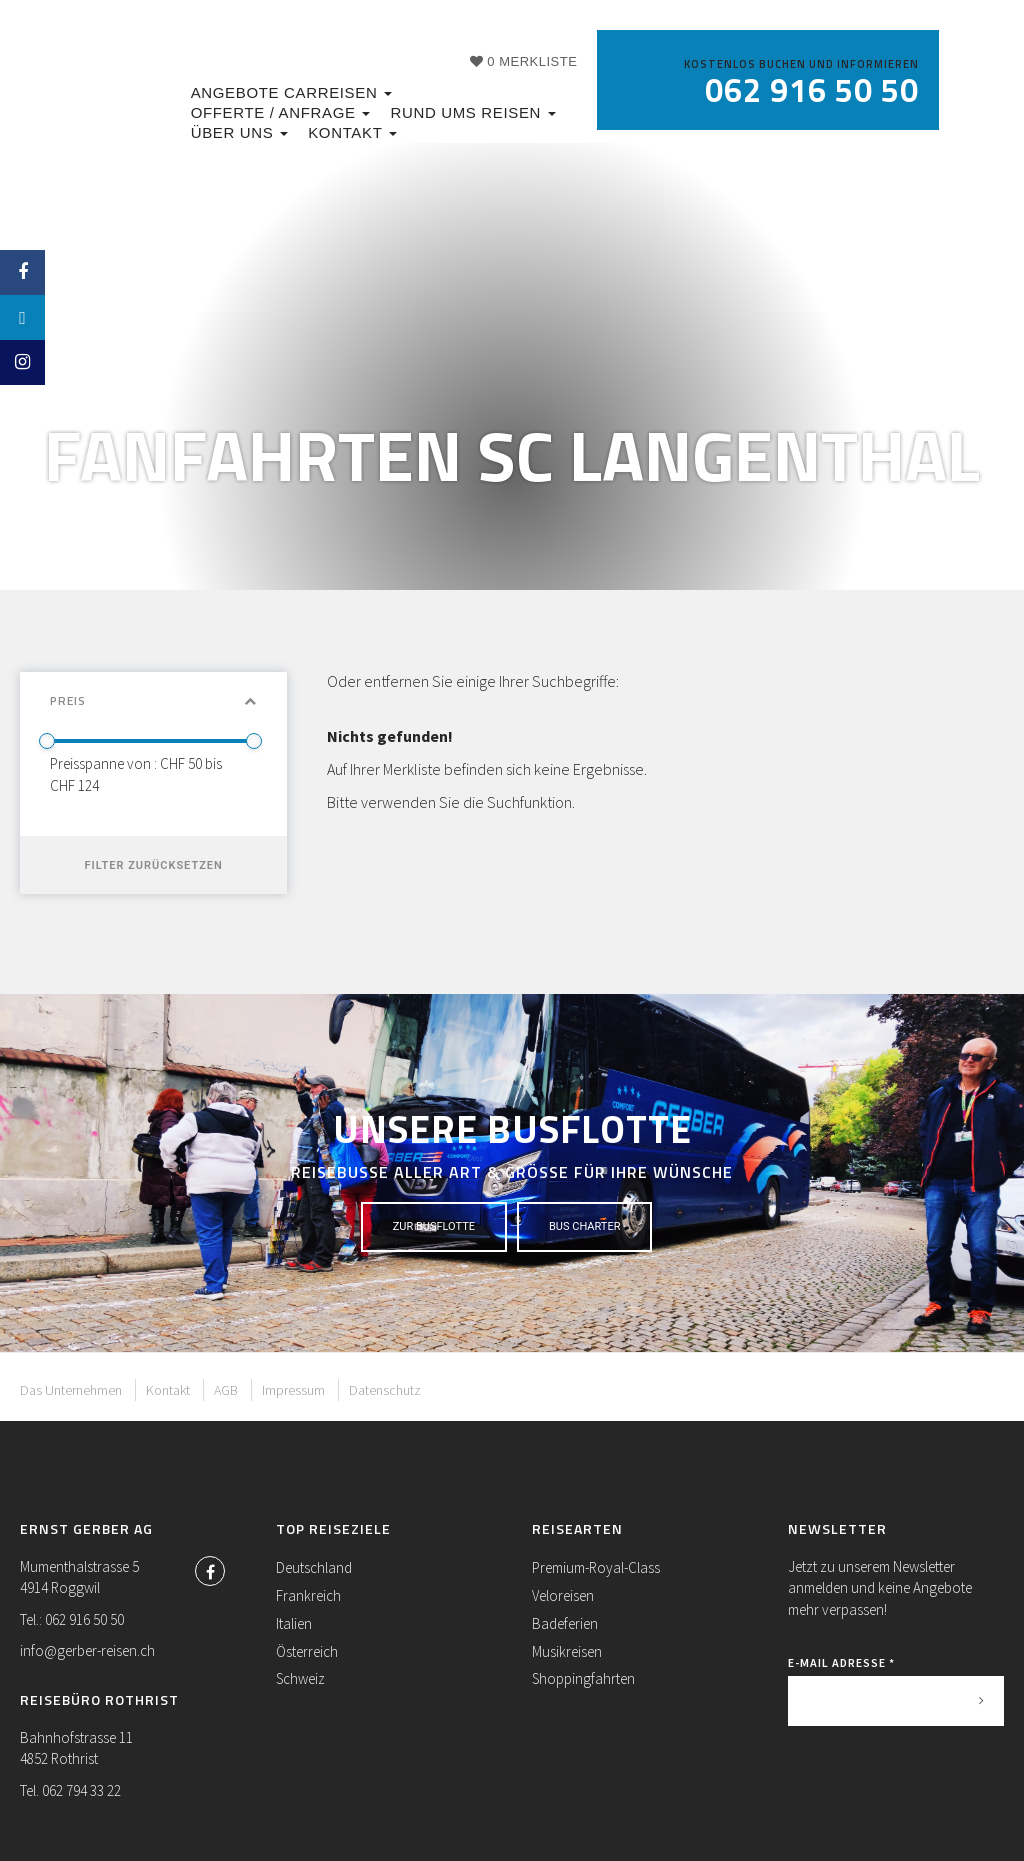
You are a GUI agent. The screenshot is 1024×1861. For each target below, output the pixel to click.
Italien (294, 1623)
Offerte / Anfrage (281, 112)
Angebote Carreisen (292, 92)
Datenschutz (385, 1390)
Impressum (293, 1390)
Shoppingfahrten (583, 1678)
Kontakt (352, 132)
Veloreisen (563, 1595)
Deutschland (314, 1567)
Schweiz (300, 1678)
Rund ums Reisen (472, 112)
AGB (226, 1390)
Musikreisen (567, 1651)
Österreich (307, 1651)
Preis (153, 700)
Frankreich (308, 1595)
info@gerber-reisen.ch (87, 1650)
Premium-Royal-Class (596, 1567)
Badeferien (565, 1623)
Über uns (240, 132)
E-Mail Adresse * (841, 1662)
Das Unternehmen (71, 1390)
